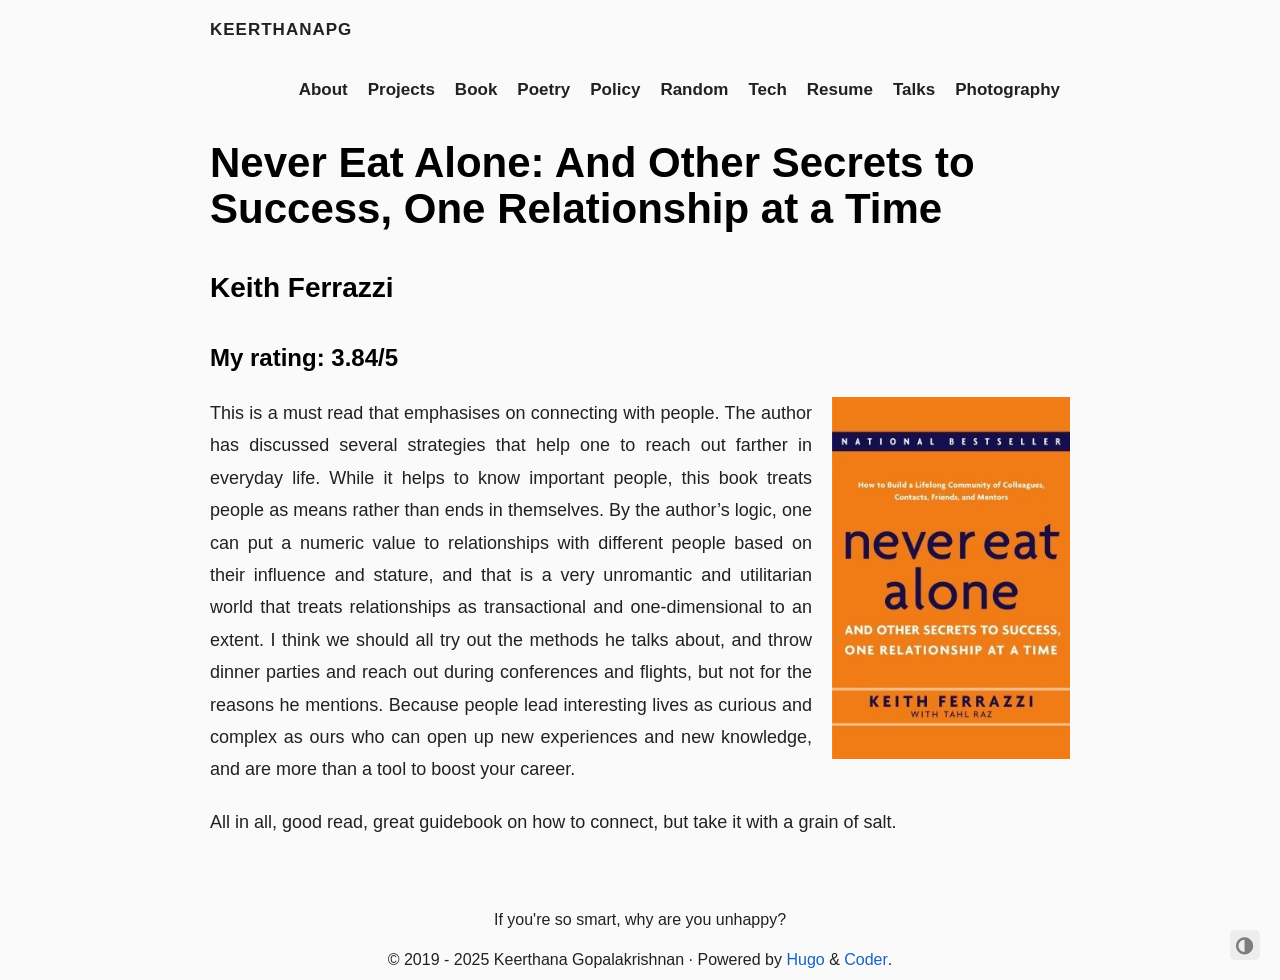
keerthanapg (281, 29)
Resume (840, 89)
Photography (1007, 89)
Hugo (805, 959)
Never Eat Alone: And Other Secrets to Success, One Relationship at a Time (592, 185)
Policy (615, 89)
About (323, 89)
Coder (866, 959)
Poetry (543, 89)
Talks (914, 89)
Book (476, 89)
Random (694, 89)
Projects (401, 89)
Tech (767, 89)
